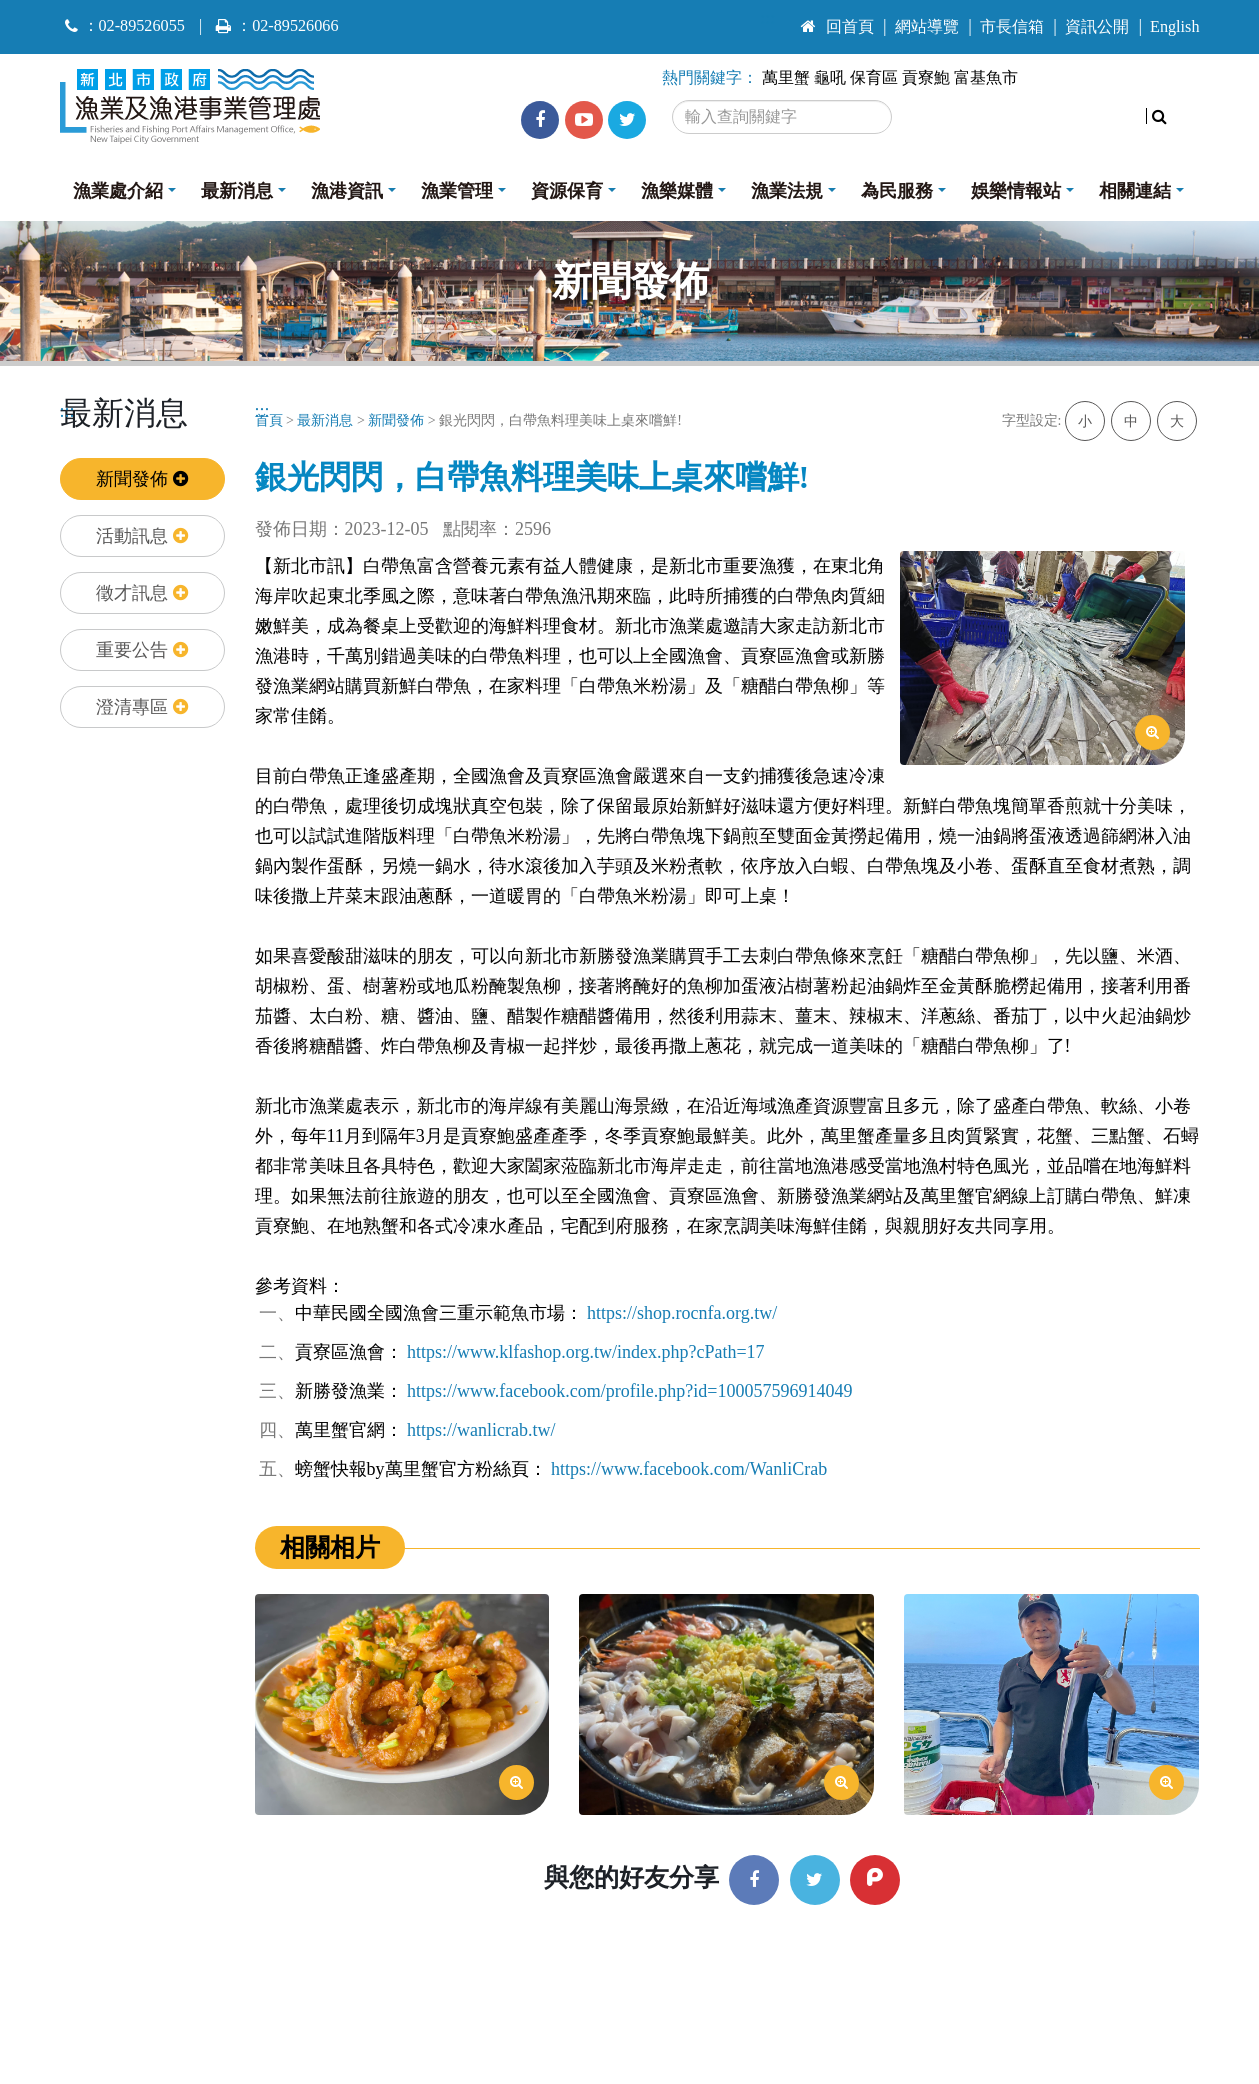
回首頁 (837, 27)
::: (768, 18)
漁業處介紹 (118, 191)
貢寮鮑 (926, 78)
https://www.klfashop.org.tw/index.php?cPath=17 (586, 1352)
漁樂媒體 (677, 191)
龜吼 (830, 78)
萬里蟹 (786, 78)
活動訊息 (142, 536)
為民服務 (897, 191)
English (1174, 27)
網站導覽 (927, 27)
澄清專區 (142, 707)
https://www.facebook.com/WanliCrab (689, 1469)
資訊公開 (1097, 27)
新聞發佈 (142, 479)
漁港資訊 (347, 191)
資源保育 (567, 191)
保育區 (874, 78)
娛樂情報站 (1016, 191)
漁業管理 (457, 191)
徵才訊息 (142, 593)
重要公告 (142, 650)
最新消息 (237, 191)
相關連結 (1135, 191)
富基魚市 (986, 78)
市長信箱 (1012, 27)
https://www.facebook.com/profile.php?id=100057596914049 (629, 1391)
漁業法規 (787, 191)
